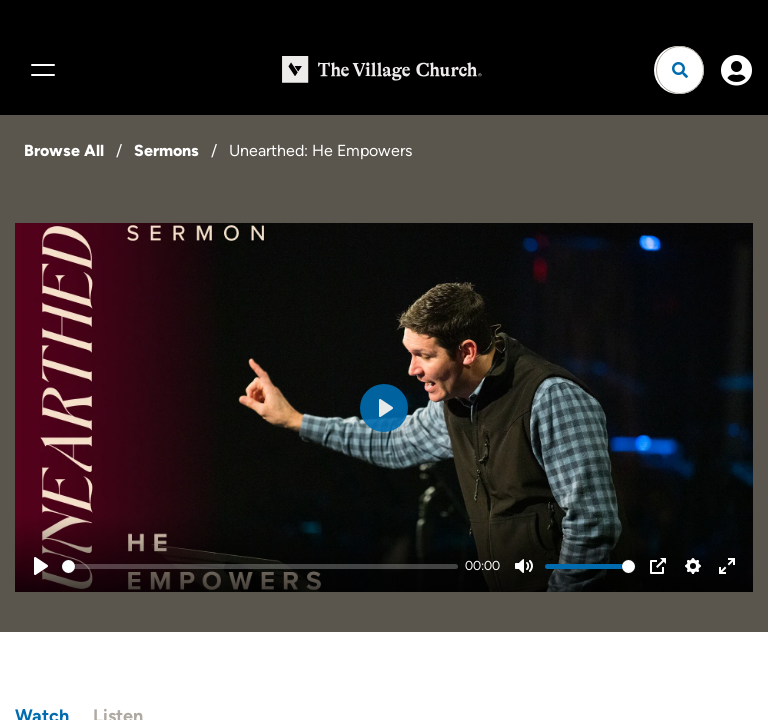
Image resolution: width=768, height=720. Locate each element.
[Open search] (680, 70)
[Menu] (40, 70)
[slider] (260, 566)
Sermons (166, 150)
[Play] (41, 566)
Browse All (64, 150)
